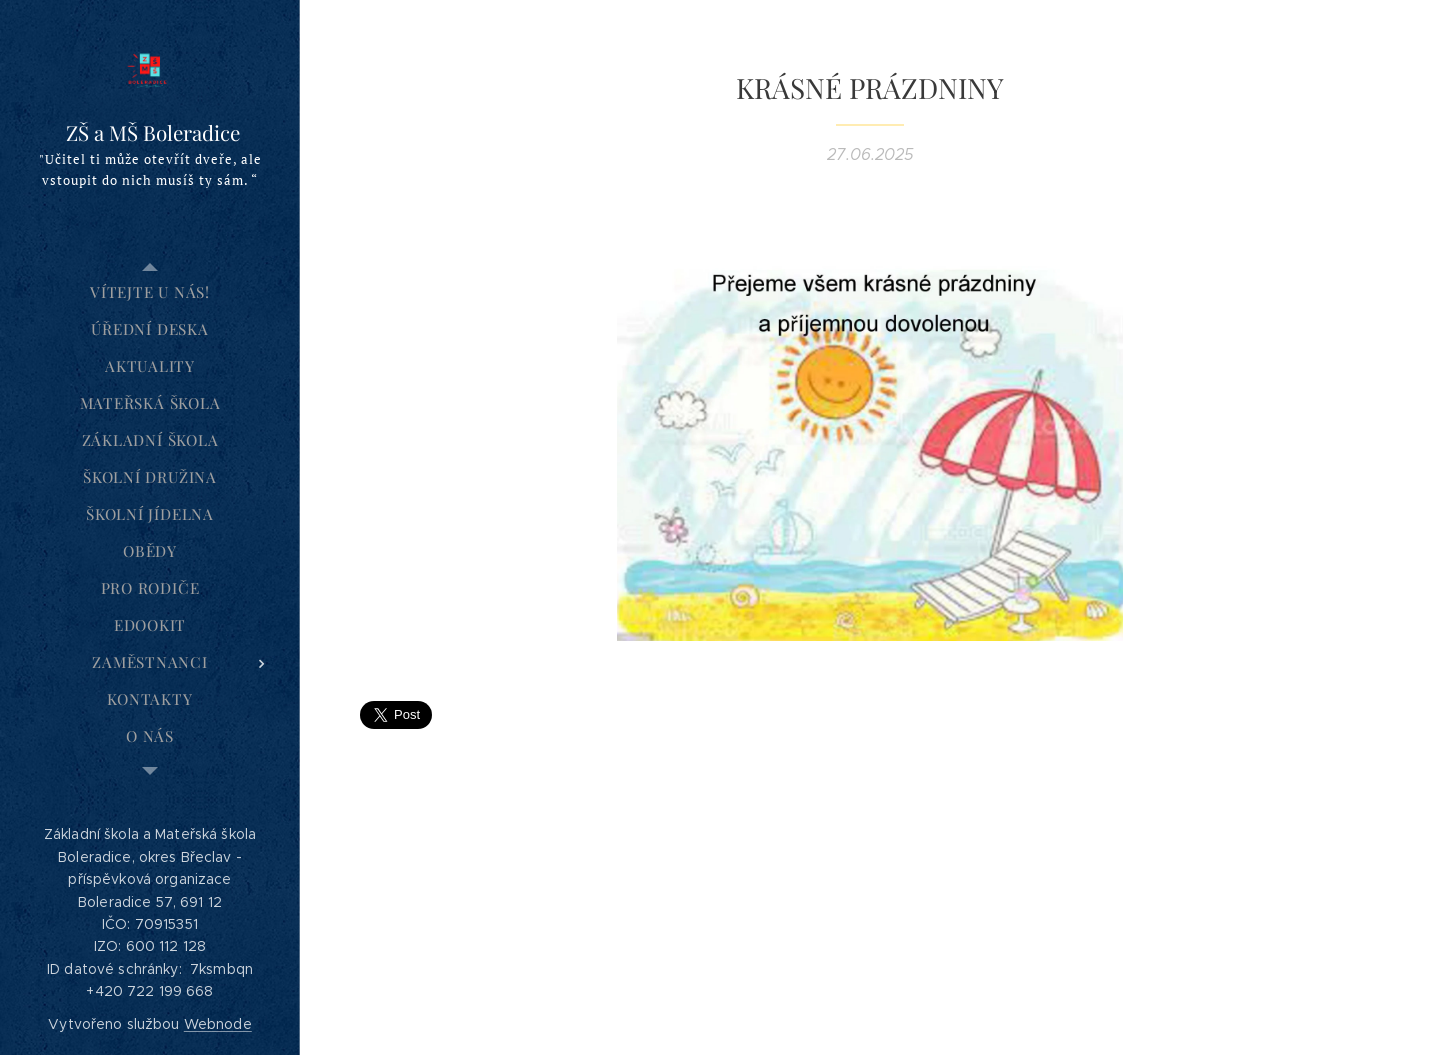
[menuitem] (150, 292)
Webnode (218, 1024)
